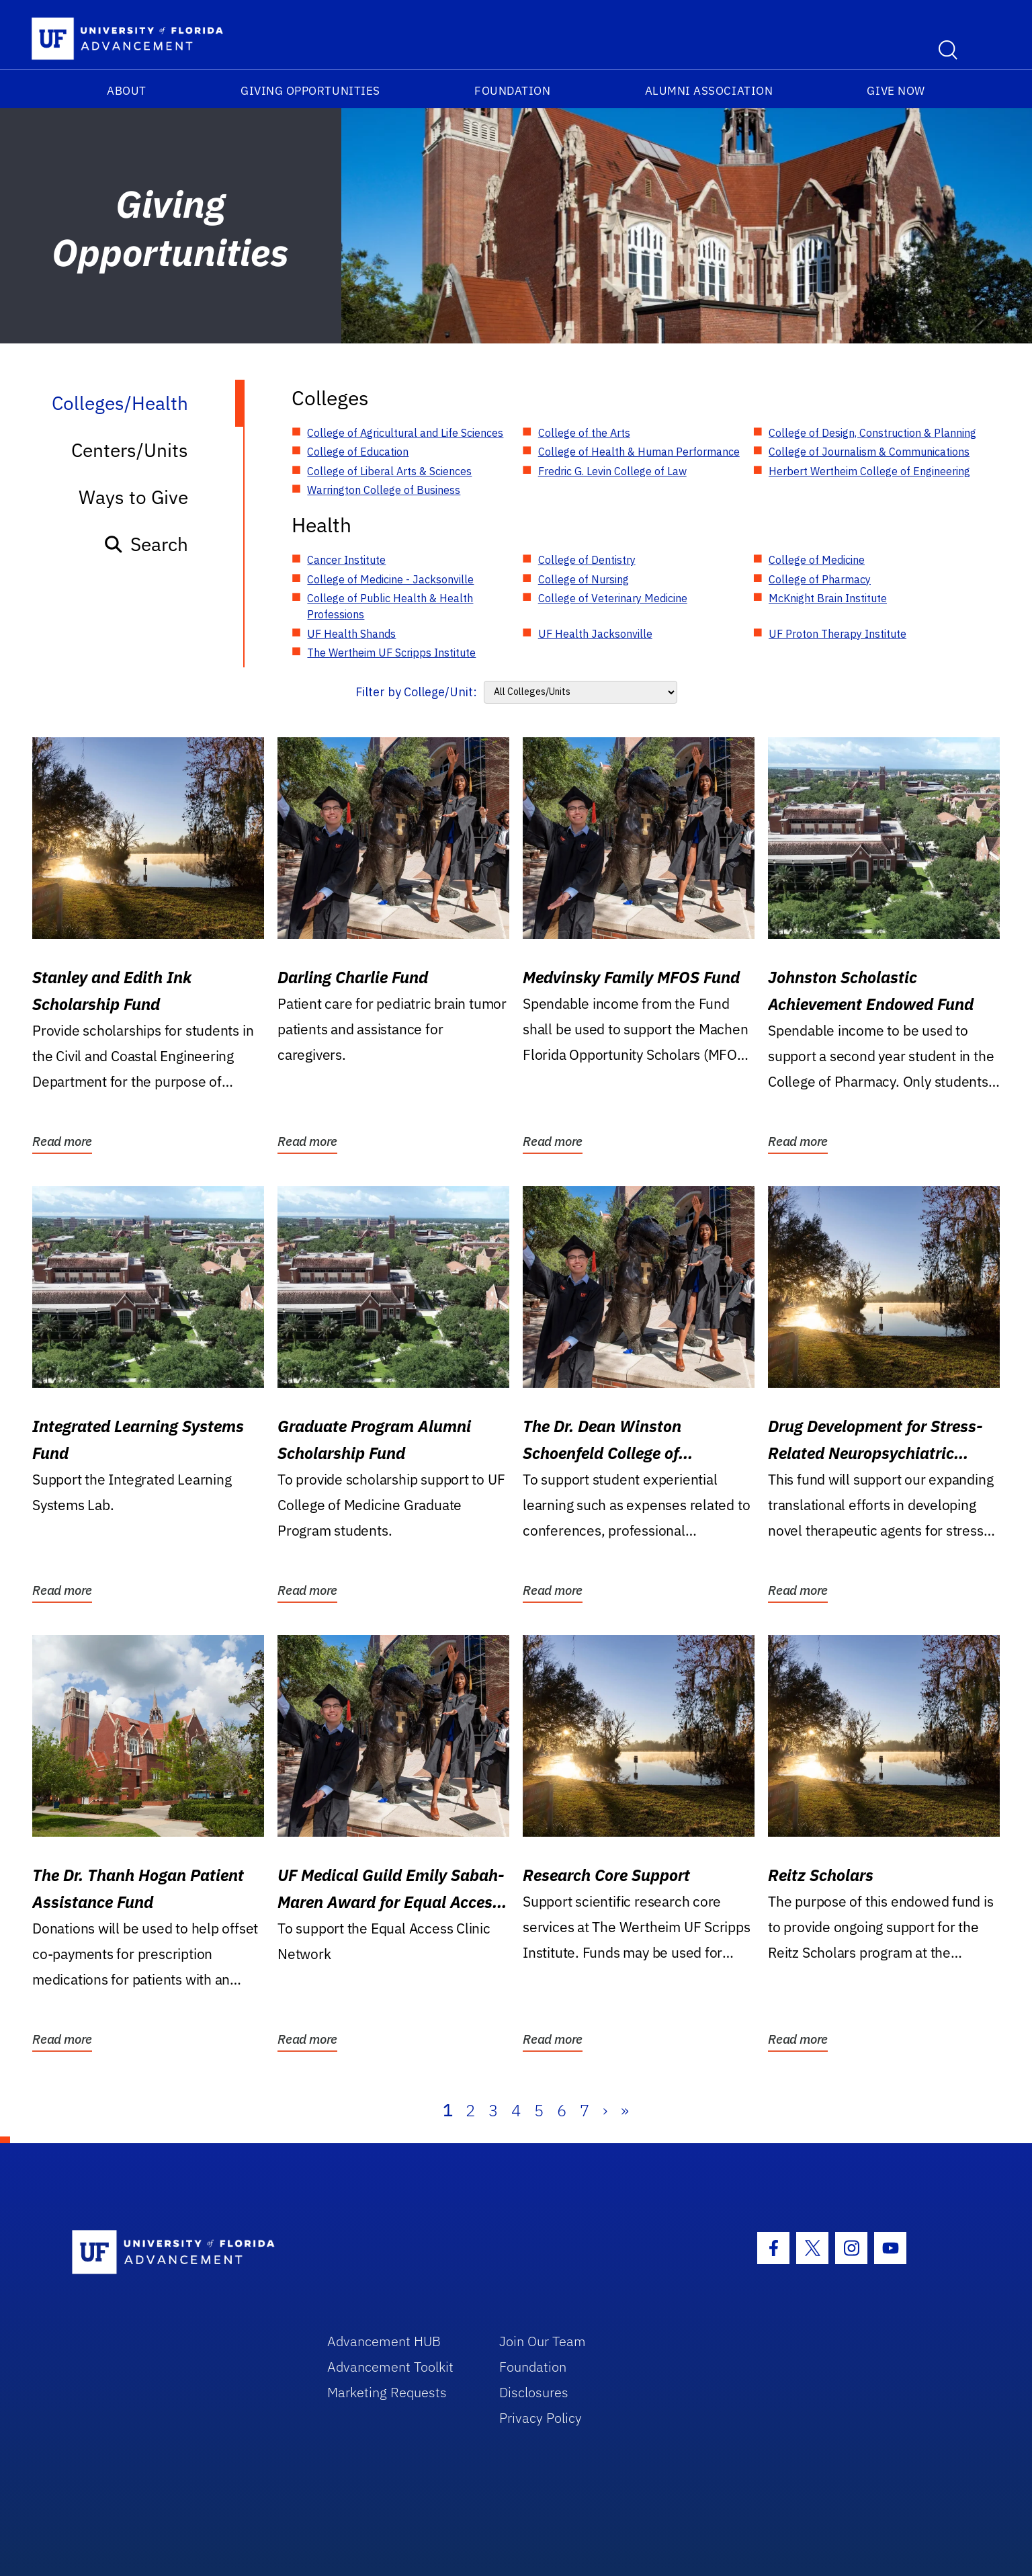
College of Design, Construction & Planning (872, 433)
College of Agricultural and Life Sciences (405, 433)
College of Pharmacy (820, 579)
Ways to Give (133, 497)
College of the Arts (584, 433)
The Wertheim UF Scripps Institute (391, 652)
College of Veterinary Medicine (612, 598)
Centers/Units (129, 450)
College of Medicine (817, 560)
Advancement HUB (384, 2341)
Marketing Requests (387, 2392)
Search (145, 544)
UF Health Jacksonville (595, 633)
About (126, 90)
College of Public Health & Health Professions (390, 606)
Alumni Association (709, 90)
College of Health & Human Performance (639, 451)
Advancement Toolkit (390, 2367)
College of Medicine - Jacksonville (390, 579)
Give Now (895, 90)
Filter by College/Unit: (416, 692)
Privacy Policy (540, 2418)
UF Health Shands (351, 633)
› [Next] (605, 2110)
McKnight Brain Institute (828, 598)
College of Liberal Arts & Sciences (389, 471)
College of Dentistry (587, 560)
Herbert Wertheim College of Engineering (869, 471)
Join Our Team (542, 2341)
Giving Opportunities (310, 90)
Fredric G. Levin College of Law (612, 471)
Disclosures (533, 2392)
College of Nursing (583, 579)
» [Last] (625, 2110)
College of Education (357, 451)
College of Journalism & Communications (869, 451)
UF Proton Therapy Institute (837, 633)
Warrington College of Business (383, 490)
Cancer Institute (346, 560)
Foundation (512, 90)
